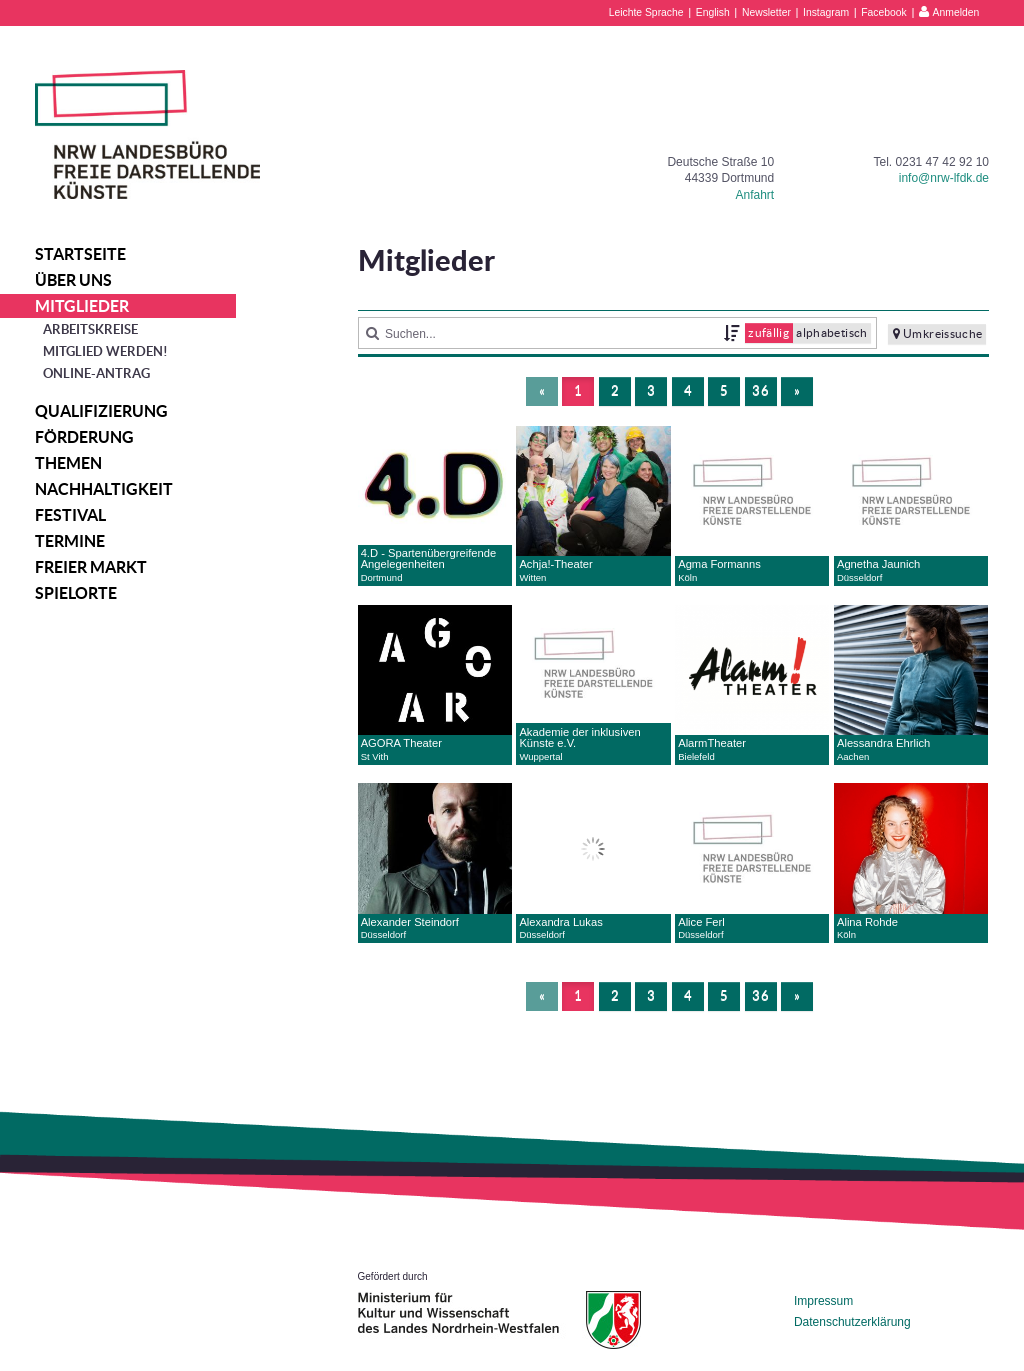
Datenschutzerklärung (852, 1322)
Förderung (84, 437)
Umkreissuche (938, 334)
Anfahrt (754, 195)
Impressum (823, 1301)
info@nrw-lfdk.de (944, 178)
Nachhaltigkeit (104, 489)
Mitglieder (82, 306)
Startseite (80, 254)
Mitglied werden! (105, 351)
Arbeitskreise (90, 329)
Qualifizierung (101, 411)
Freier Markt (91, 567)
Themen (68, 463)
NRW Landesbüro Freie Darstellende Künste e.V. (147, 134)
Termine (70, 541)
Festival (70, 515)
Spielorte (76, 593)
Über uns (73, 280)
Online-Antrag (96, 373)
